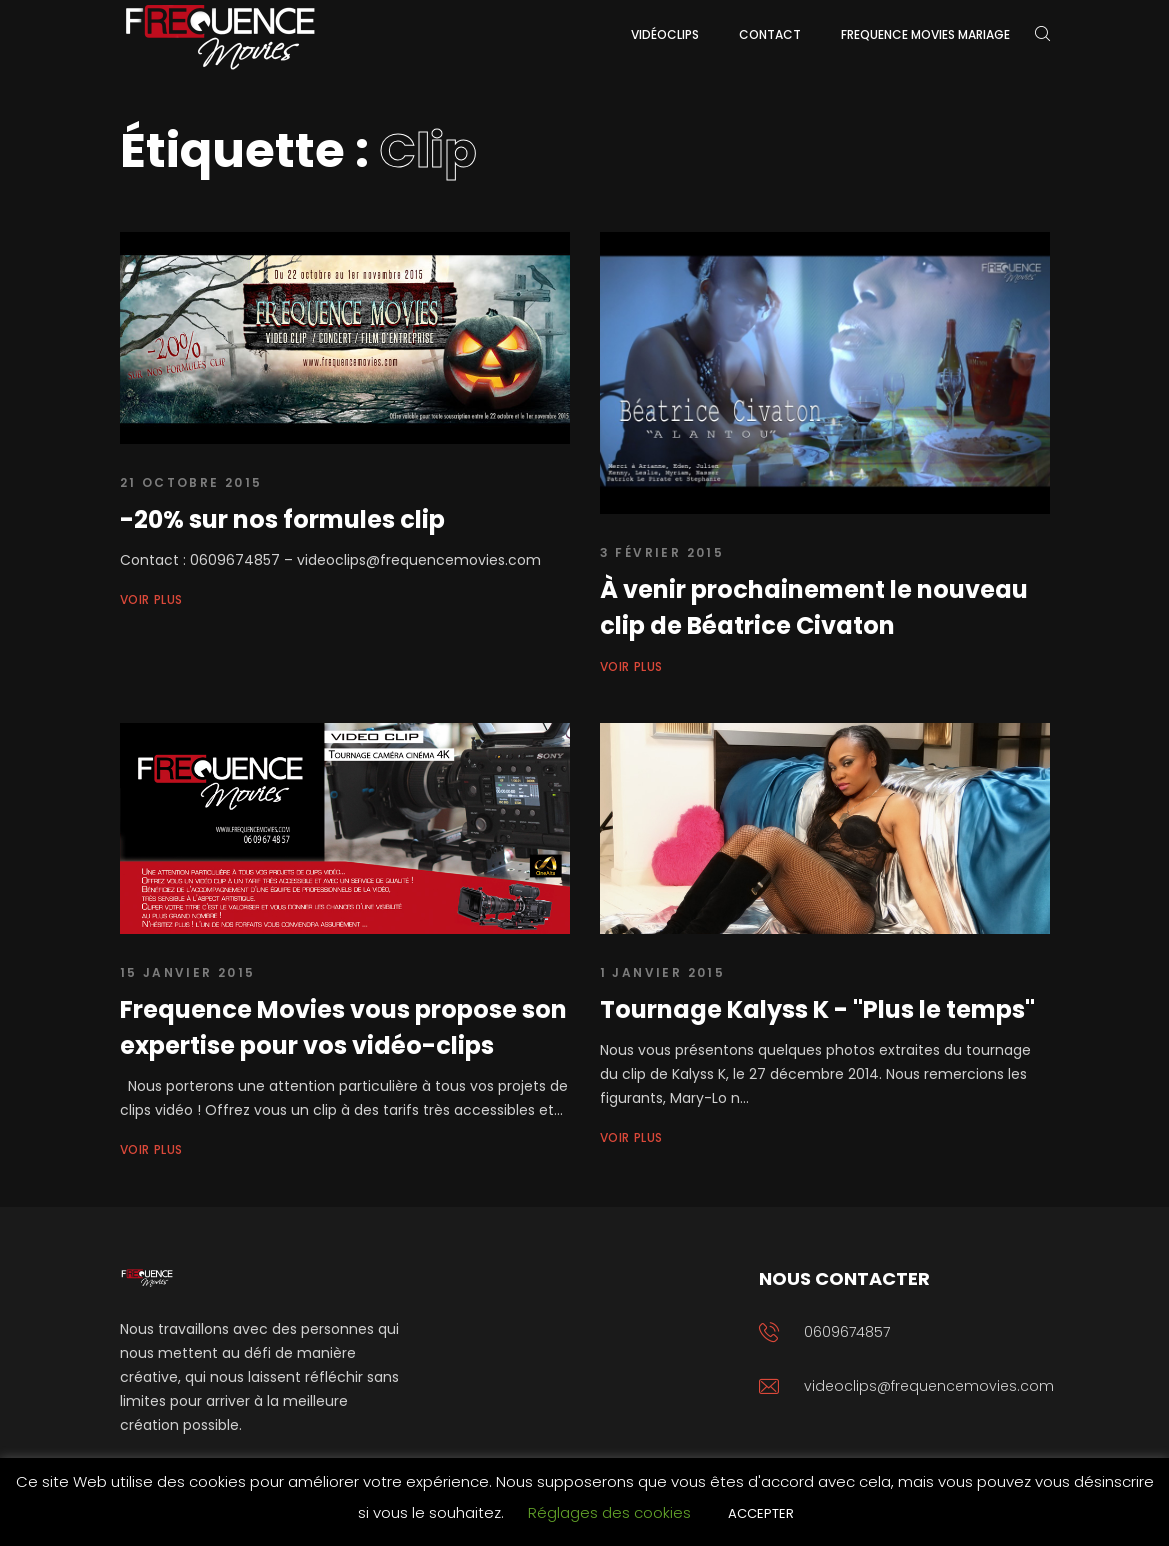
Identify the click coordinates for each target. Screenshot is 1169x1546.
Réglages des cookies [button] (609, 1512)
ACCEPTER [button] (761, 1513)
